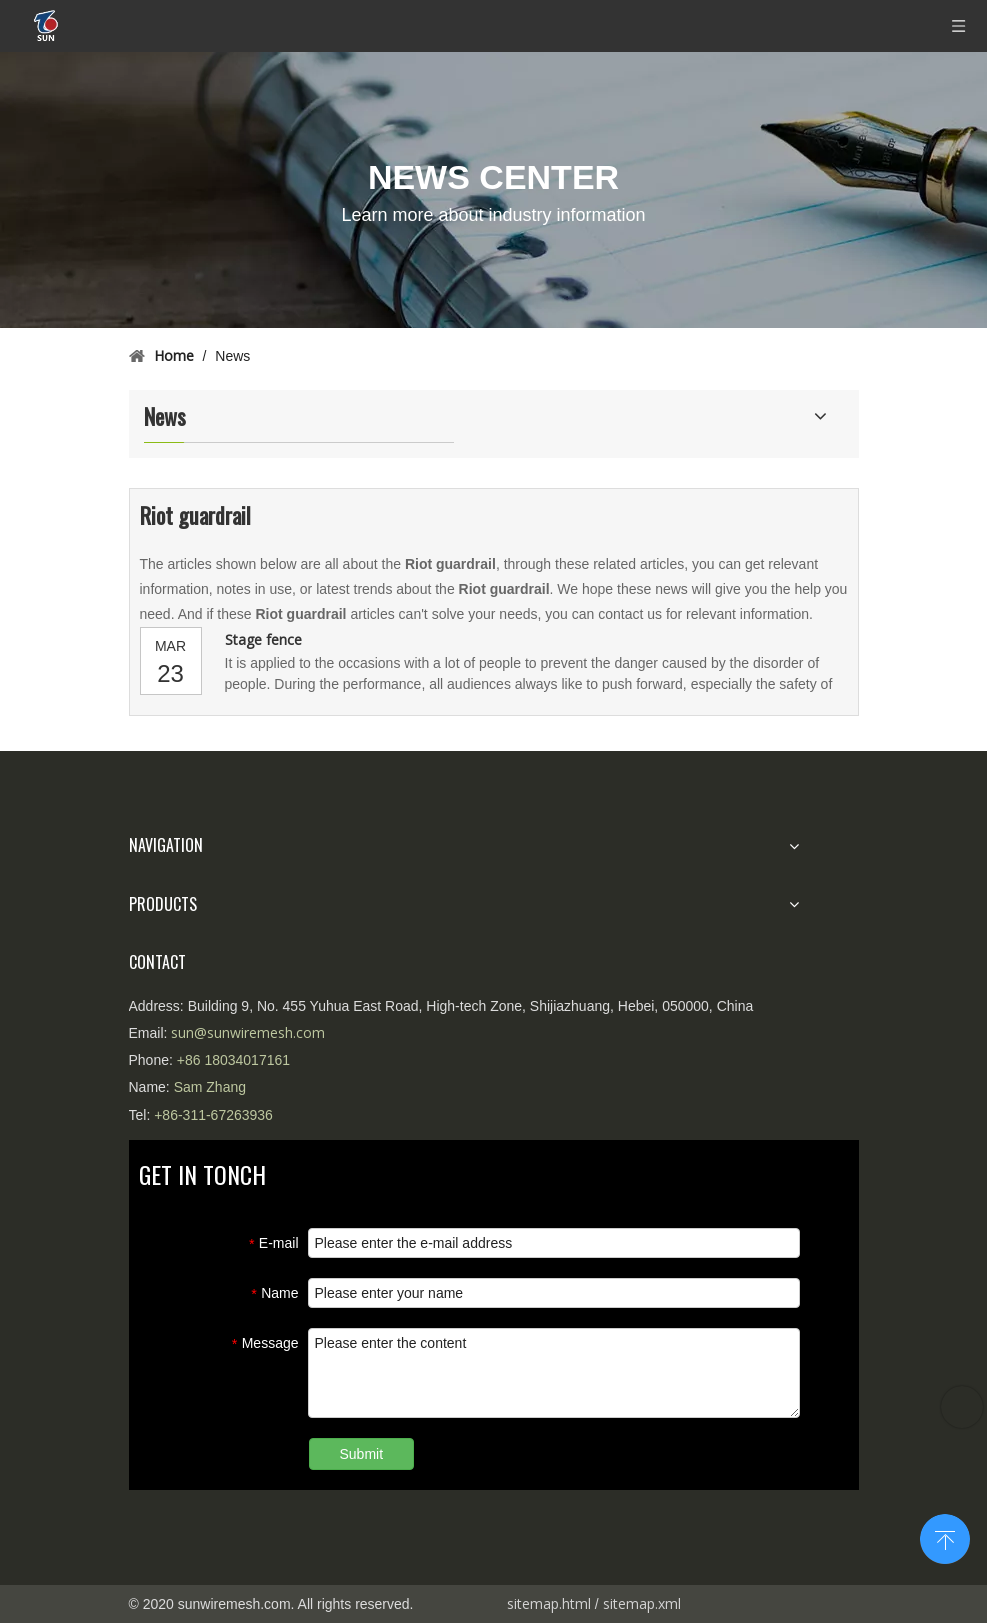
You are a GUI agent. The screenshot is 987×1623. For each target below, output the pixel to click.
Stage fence (263, 639)
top (945, 1537)
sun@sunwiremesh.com (248, 1032)
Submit (362, 1454)
